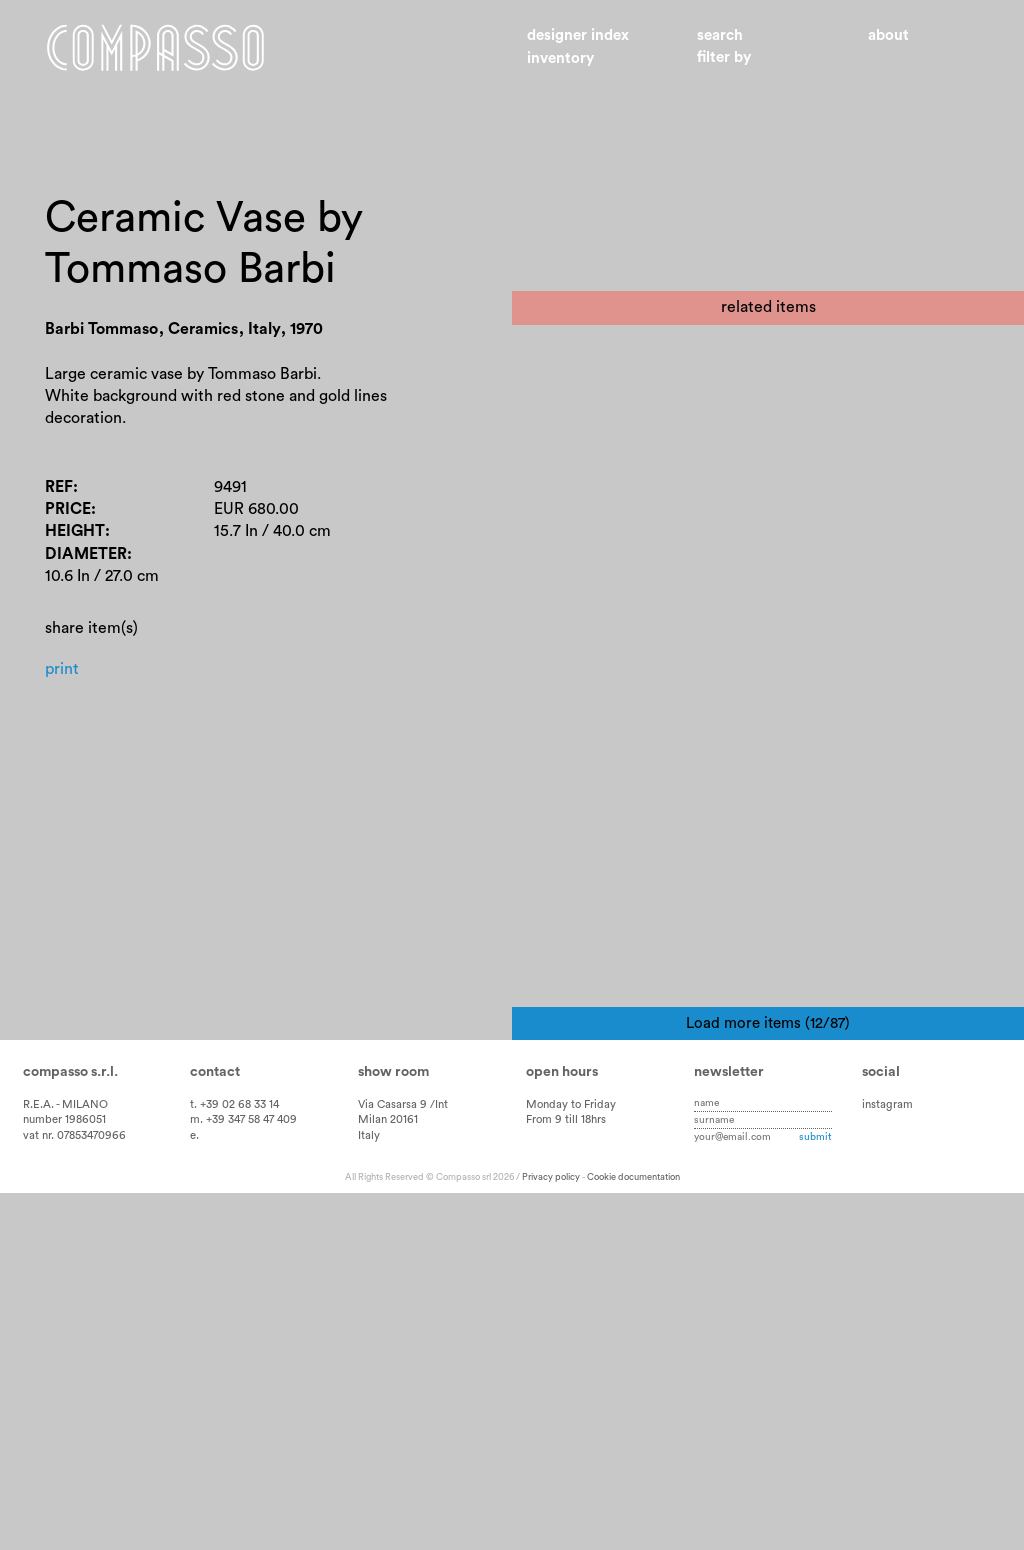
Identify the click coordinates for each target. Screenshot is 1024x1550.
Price (68, 509)
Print (62, 669)
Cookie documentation (633, 1534)
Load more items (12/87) (768, 1379)
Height (75, 531)
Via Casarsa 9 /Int (403, 1460)
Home (155, 48)
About (888, 35)
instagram (887, 1460)
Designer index (578, 35)
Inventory (560, 58)
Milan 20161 (388, 1476)
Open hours (562, 1428)
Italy (369, 1492)
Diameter (86, 554)
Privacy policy (551, 1534)
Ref (59, 487)
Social (881, 1428)
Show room (393, 1428)
